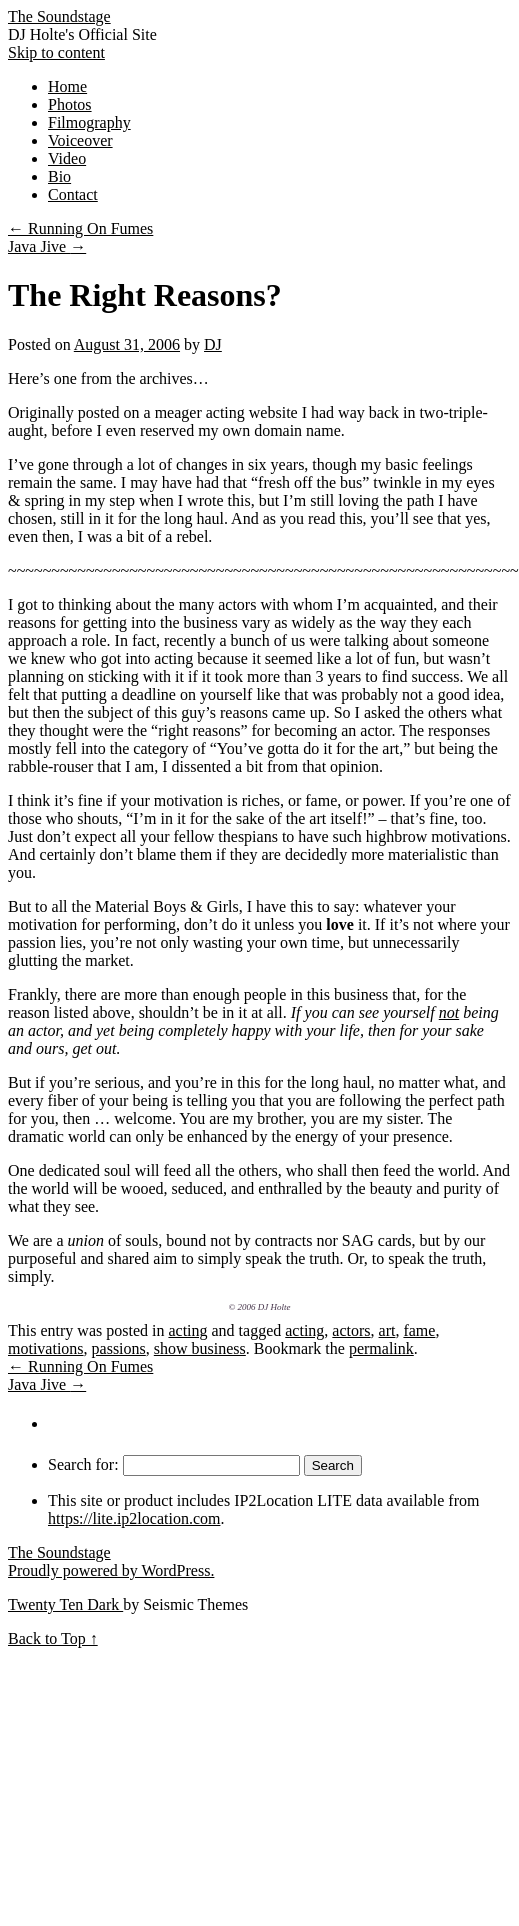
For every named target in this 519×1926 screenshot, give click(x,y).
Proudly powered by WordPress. (111, 1570)
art (387, 1330)
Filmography (89, 122)
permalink (381, 1348)
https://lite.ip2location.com (134, 1518)
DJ (213, 344)
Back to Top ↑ (53, 1638)
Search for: (83, 1464)
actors (351, 1330)
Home (67, 86)
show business (200, 1348)
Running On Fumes (80, 228)
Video (67, 158)
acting (187, 1330)
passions (119, 1348)
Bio (59, 176)
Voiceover (80, 140)
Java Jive (47, 246)
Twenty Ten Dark (65, 1604)
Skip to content (56, 52)
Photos (70, 104)
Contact (73, 194)
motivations (46, 1348)
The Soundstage (59, 16)
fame (419, 1330)
